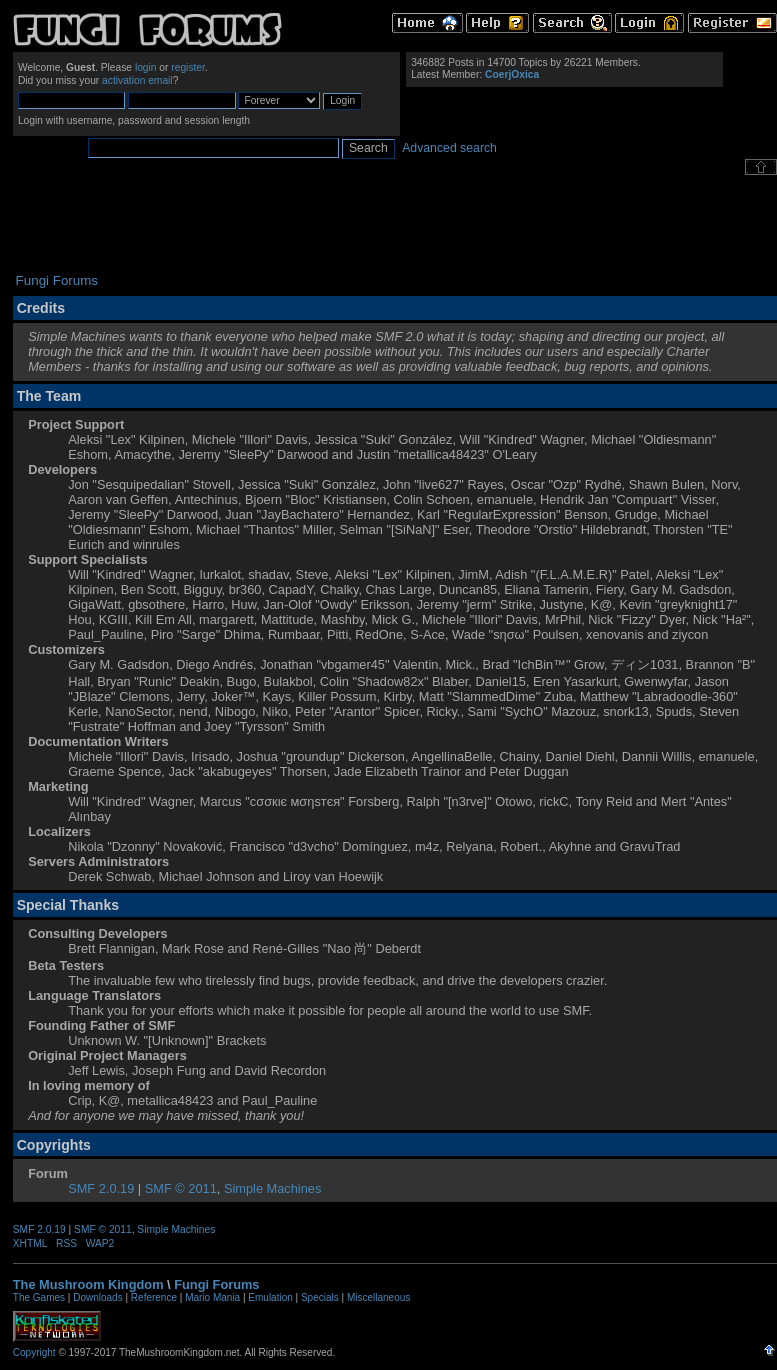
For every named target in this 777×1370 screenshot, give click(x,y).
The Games (39, 1297)
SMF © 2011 (181, 1188)
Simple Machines (272, 1188)
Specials (320, 1297)
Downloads (97, 1297)
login (146, 67)
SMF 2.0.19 (101, 1188)
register (188, 67)
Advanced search (449, 148)
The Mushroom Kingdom (88, 1284)
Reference (154, 1297)
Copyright (34, 1352)
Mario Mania (212, 1297)
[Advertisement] (395, 224)
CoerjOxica (512, 74)
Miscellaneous (378, 1297)
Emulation (270, 1297)
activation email (137, 80)
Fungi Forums (216, 1284)
